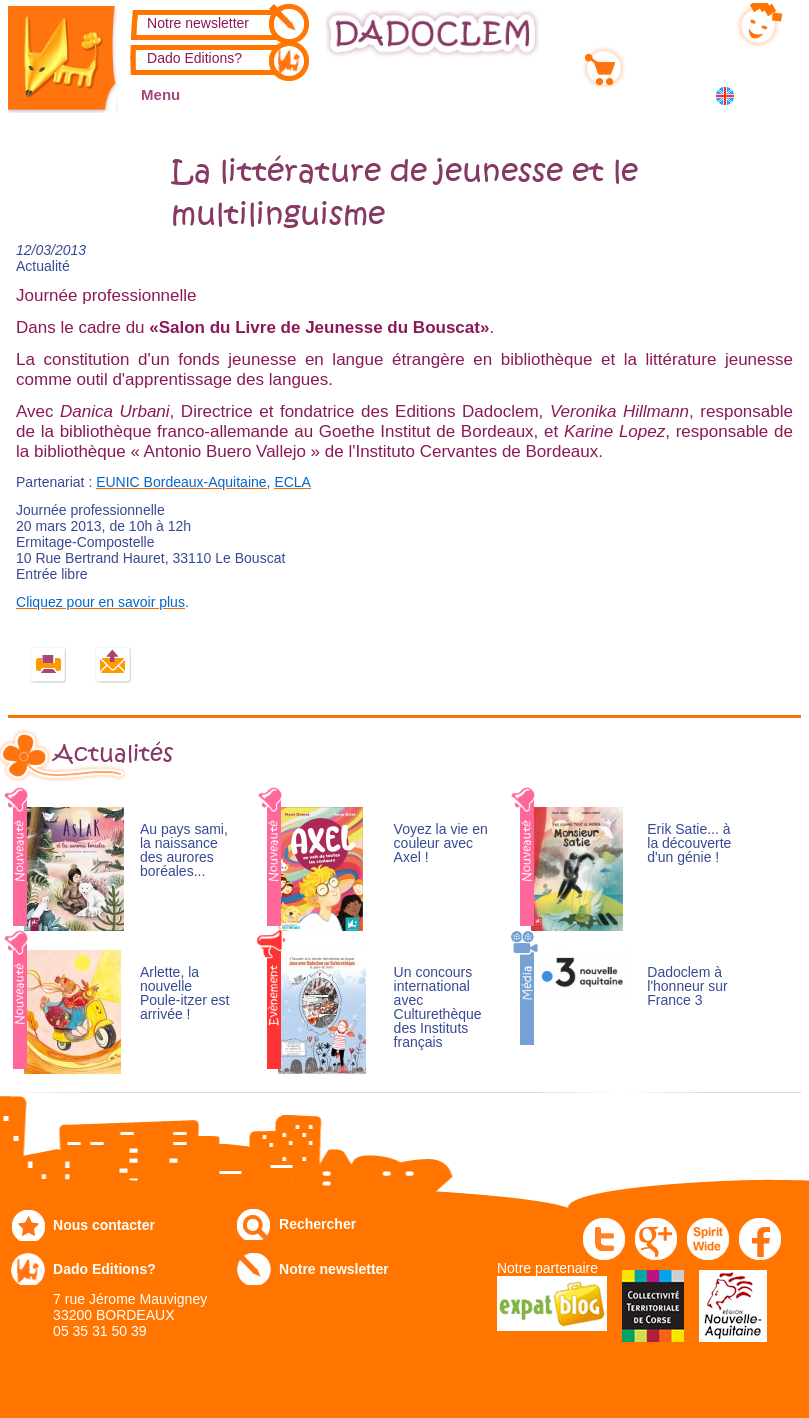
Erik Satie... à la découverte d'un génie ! (689, 843)
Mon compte (671, 21)
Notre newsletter (198, 23)
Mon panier (668, 63)
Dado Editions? (194, 58)
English (728, 95)
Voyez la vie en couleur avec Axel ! (441, 843)
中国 (775, 97)
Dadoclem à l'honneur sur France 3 (687, 986)
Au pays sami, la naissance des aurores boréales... (184, 850)
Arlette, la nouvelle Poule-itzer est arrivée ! (184, 993)
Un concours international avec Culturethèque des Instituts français (438, 1007)
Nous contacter (104, 1225)
